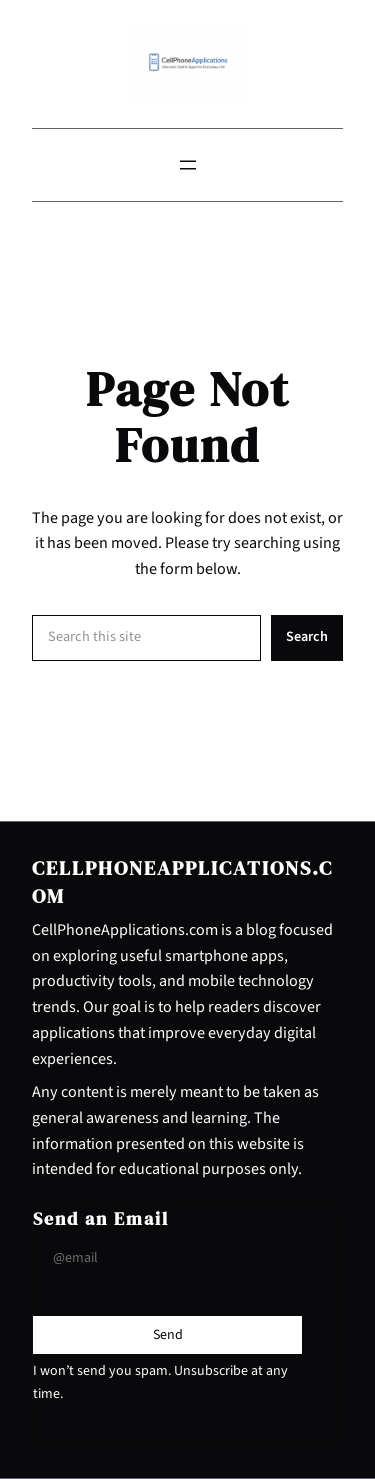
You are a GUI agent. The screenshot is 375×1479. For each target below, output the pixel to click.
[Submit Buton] (168, 1335)
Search (307, 636)
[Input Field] (167, 1258)
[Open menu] (188, 165)
